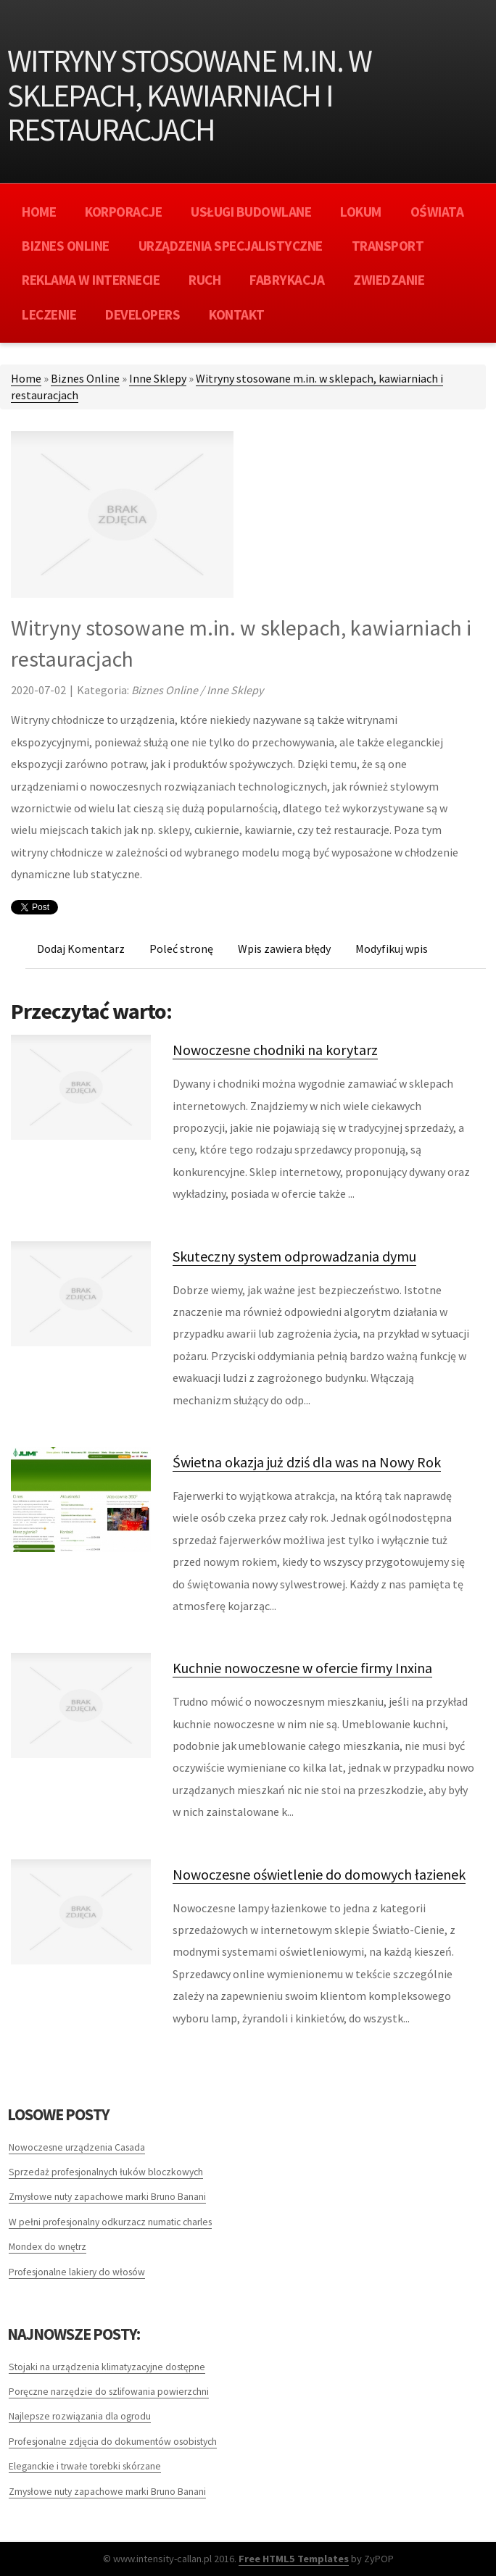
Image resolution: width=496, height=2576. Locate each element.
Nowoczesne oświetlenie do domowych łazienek (319, 1874)
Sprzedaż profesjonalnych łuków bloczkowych (106, 2172)
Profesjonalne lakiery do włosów (77, 2272)
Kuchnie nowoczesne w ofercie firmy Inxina (302, 1668)
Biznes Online (85, 378)
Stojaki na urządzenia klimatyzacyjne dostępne (107, 2367)
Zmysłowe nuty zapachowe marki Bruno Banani (107, 2197)
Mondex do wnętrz (47, 2247)
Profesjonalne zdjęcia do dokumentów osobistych (113, 2441)
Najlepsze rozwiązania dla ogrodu (80, 2416)
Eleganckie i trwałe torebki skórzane (85, 2466)
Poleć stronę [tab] (181, 948)
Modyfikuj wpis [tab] (391, 948)
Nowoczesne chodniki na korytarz (275, 1050)
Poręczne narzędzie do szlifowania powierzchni (109, 2391)
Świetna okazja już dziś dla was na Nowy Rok (307, 1462)
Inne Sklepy (157, 378)
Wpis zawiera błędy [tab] (284, 948)
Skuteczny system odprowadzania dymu (294, 1256)
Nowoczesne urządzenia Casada (77, 2147)
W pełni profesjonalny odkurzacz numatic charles (110, 2222)
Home (26, 378)
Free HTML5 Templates (294, 2558)
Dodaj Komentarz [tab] (81, 948)
